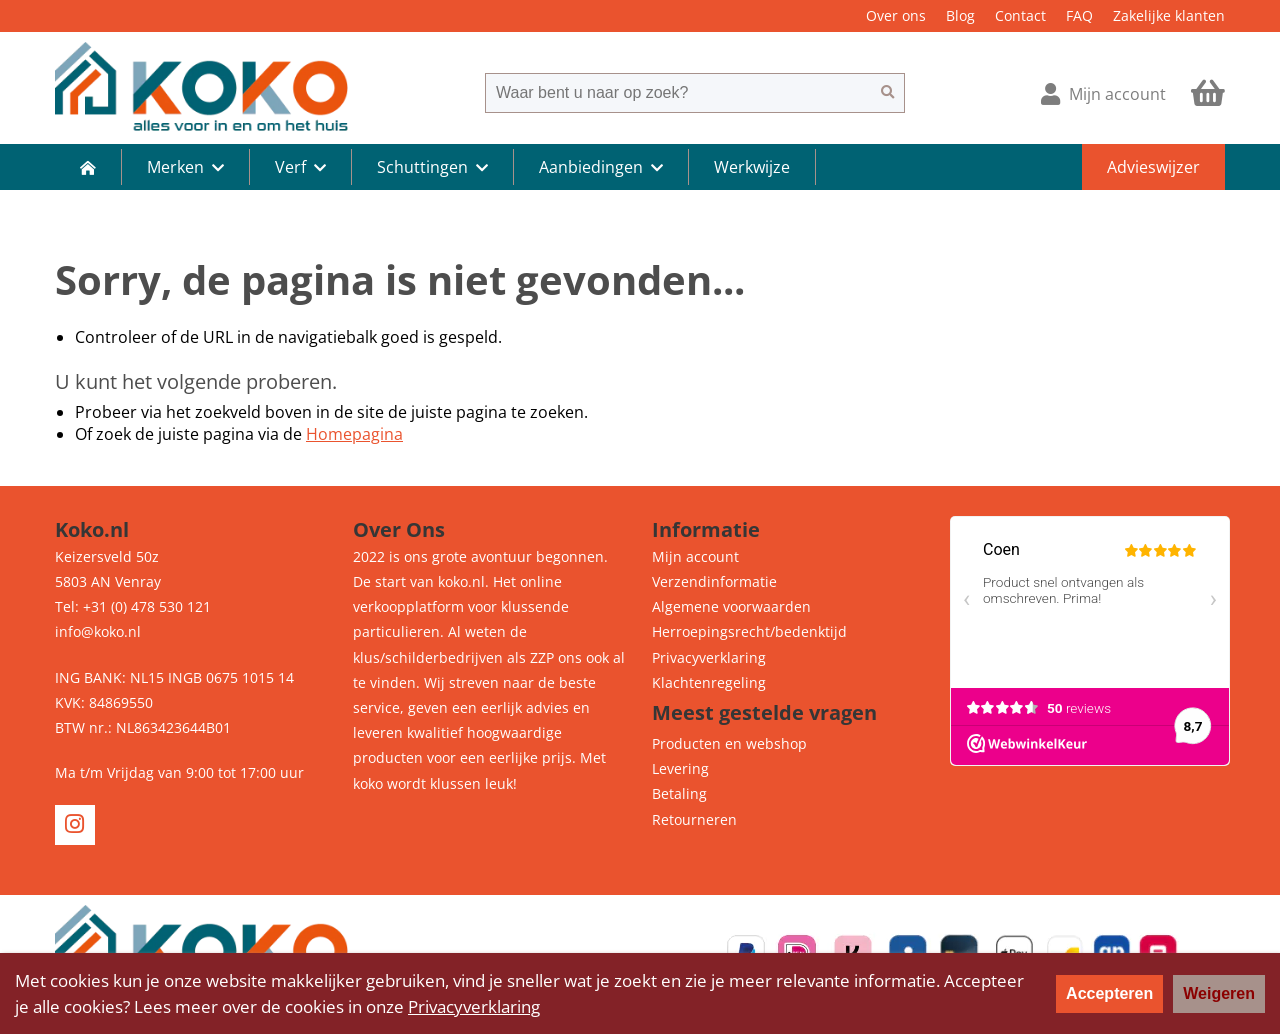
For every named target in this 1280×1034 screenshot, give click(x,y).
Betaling (679, 793)
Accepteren (1109, 993)
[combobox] (678, 93)
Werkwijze (752, 167)
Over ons (896, 15)
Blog (960, 15)
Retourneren (694, 819)
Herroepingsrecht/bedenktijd (749, 631)
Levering (680, 768)
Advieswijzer (1153, 167)
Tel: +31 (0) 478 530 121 (133, 606)
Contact (1020, 15)
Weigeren (1219, 993)
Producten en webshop (729, 743)
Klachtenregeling (709, 682)
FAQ (1079, 15)
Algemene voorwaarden (731, 606)
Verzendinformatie (714, 581)
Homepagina (354, 434)
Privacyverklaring (709, 657)
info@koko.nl (98, 631)
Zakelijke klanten (1169, 15)
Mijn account (695, 556)
